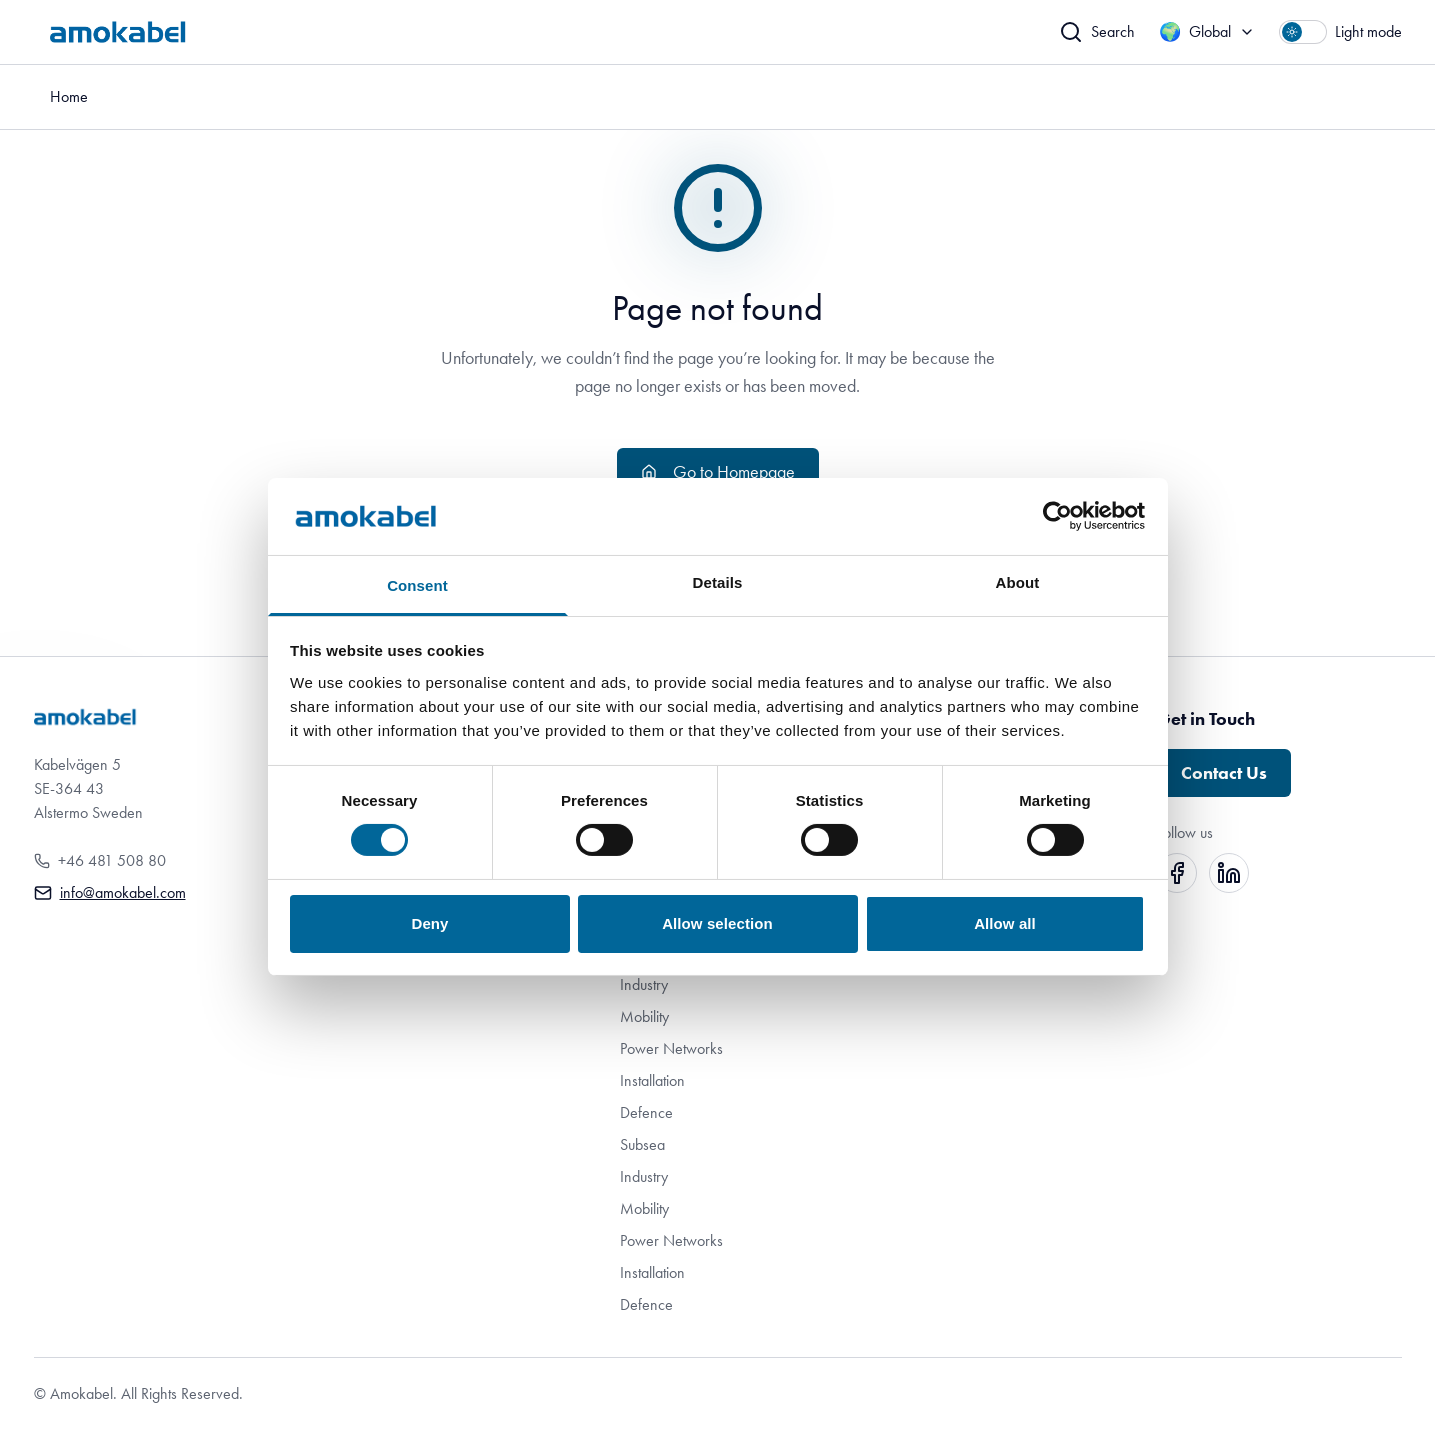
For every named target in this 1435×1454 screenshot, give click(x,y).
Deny (429, 923)
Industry (644, 984)
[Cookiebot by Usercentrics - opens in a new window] (1057, 516)
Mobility (644, 1016)
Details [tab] (718, 582)
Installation (652, 1080)
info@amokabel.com (123, 892)
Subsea (642, 1144)
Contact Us (1224, 773)
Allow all (1005, 923)
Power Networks (671, 1048)
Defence (646, 1112)
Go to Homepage (718, 472)
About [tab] (1018, 582)
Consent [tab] (417, 585)
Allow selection (717, 923)
